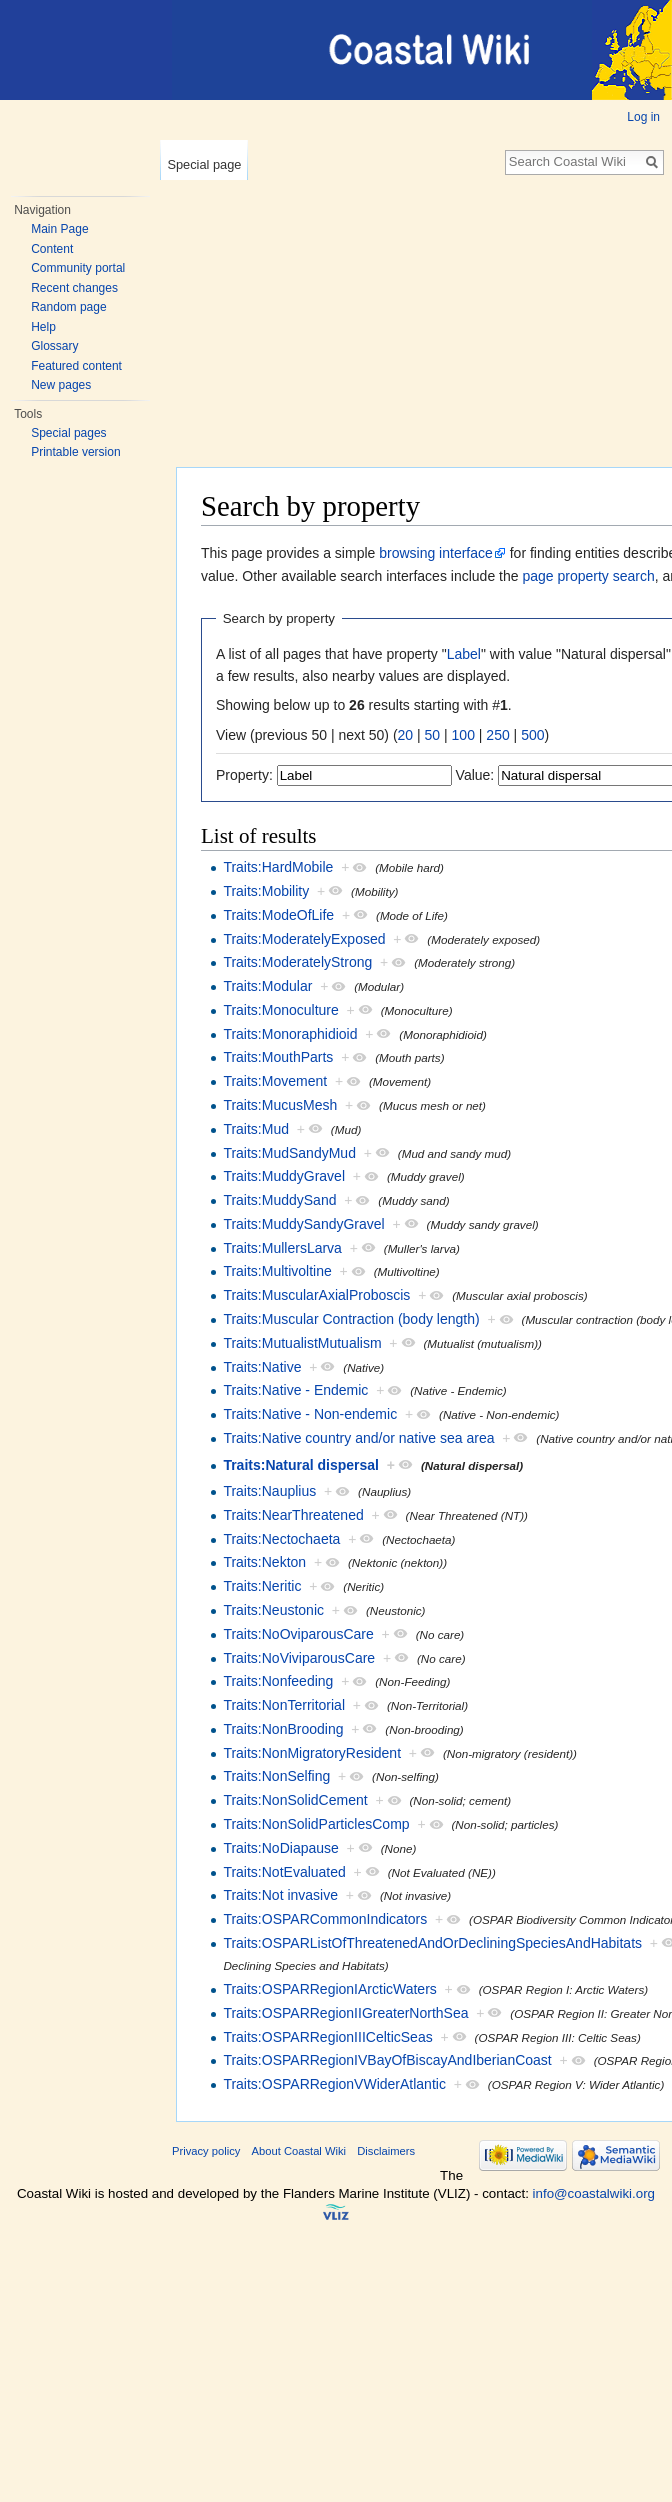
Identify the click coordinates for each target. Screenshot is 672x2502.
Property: (244, 775)
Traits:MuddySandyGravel (303, 1224)
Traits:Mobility (266, 891)
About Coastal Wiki (299, 2151)
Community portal (78, 268)
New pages (61, 385)
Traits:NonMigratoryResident (312, 1753)
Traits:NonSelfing (276, 1776)
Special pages (68, 433)
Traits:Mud (256, 1129)
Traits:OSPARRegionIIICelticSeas (327, 2037)
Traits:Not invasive (280, 1895)
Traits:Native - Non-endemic (310, 1414)
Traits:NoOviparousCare (298, 1634)
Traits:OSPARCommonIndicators (325, 1919)
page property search (588, 576)
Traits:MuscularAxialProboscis (316, 1295)
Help (43, 327)
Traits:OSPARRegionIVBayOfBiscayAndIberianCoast (387, 2060)
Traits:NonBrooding (283, 1729)
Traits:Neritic (262, 1586)
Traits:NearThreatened (293, 1515)
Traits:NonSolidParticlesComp (316, 1824)
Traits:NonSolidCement (295, 1800)
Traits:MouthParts (278, 1057)
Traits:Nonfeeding (278, 1681)
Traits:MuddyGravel (284, 1176)
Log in (643, 117)
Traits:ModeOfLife (278, 915)
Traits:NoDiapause (280, 1848)
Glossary (54, 346)
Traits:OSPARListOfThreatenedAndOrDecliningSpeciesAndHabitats (432, 1943)
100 (463, 735)
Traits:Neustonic (273, 1610)
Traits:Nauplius (269, 1491)
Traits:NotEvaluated (284, 1872)
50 (433, 735)
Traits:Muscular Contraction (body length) (351, 1319)
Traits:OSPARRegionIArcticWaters (329, 1989)
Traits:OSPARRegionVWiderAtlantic (334, 2084)
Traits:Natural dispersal (301, 1465)
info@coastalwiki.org (594, 2193)
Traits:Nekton (264, 1562)
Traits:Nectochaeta (281, 1539)
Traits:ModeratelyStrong (297, 962)
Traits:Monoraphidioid (290, 1034)
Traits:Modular (267, 986)
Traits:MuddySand (279, 1200)
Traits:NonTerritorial (284, 1705)
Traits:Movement (275, 1081)
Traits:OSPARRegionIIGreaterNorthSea (345, 2013)
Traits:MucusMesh (280, 1105)
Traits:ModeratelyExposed (304, 939)
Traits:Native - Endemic (295, 1390)
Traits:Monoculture (280, 1010)
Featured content (76, 366)
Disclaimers (386, 2151)
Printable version (75, 452)
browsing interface (436, 553)
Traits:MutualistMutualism (302, 1343)
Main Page (59, 229)
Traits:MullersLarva (282, 1248)
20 (406, 735)
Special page (204, 164)
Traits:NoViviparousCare (299, 1658)
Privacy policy (206, 2151)
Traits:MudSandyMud (289, 1153)
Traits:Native (262, 1367)
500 (532, 735)
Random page (68, 307)
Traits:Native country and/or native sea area (358, 1438)
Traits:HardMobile (278, 867)
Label (464, 654)
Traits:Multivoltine (277, 1271)
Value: (475, 775)
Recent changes (74, 288)
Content (52, 249)
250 (497, 735)
